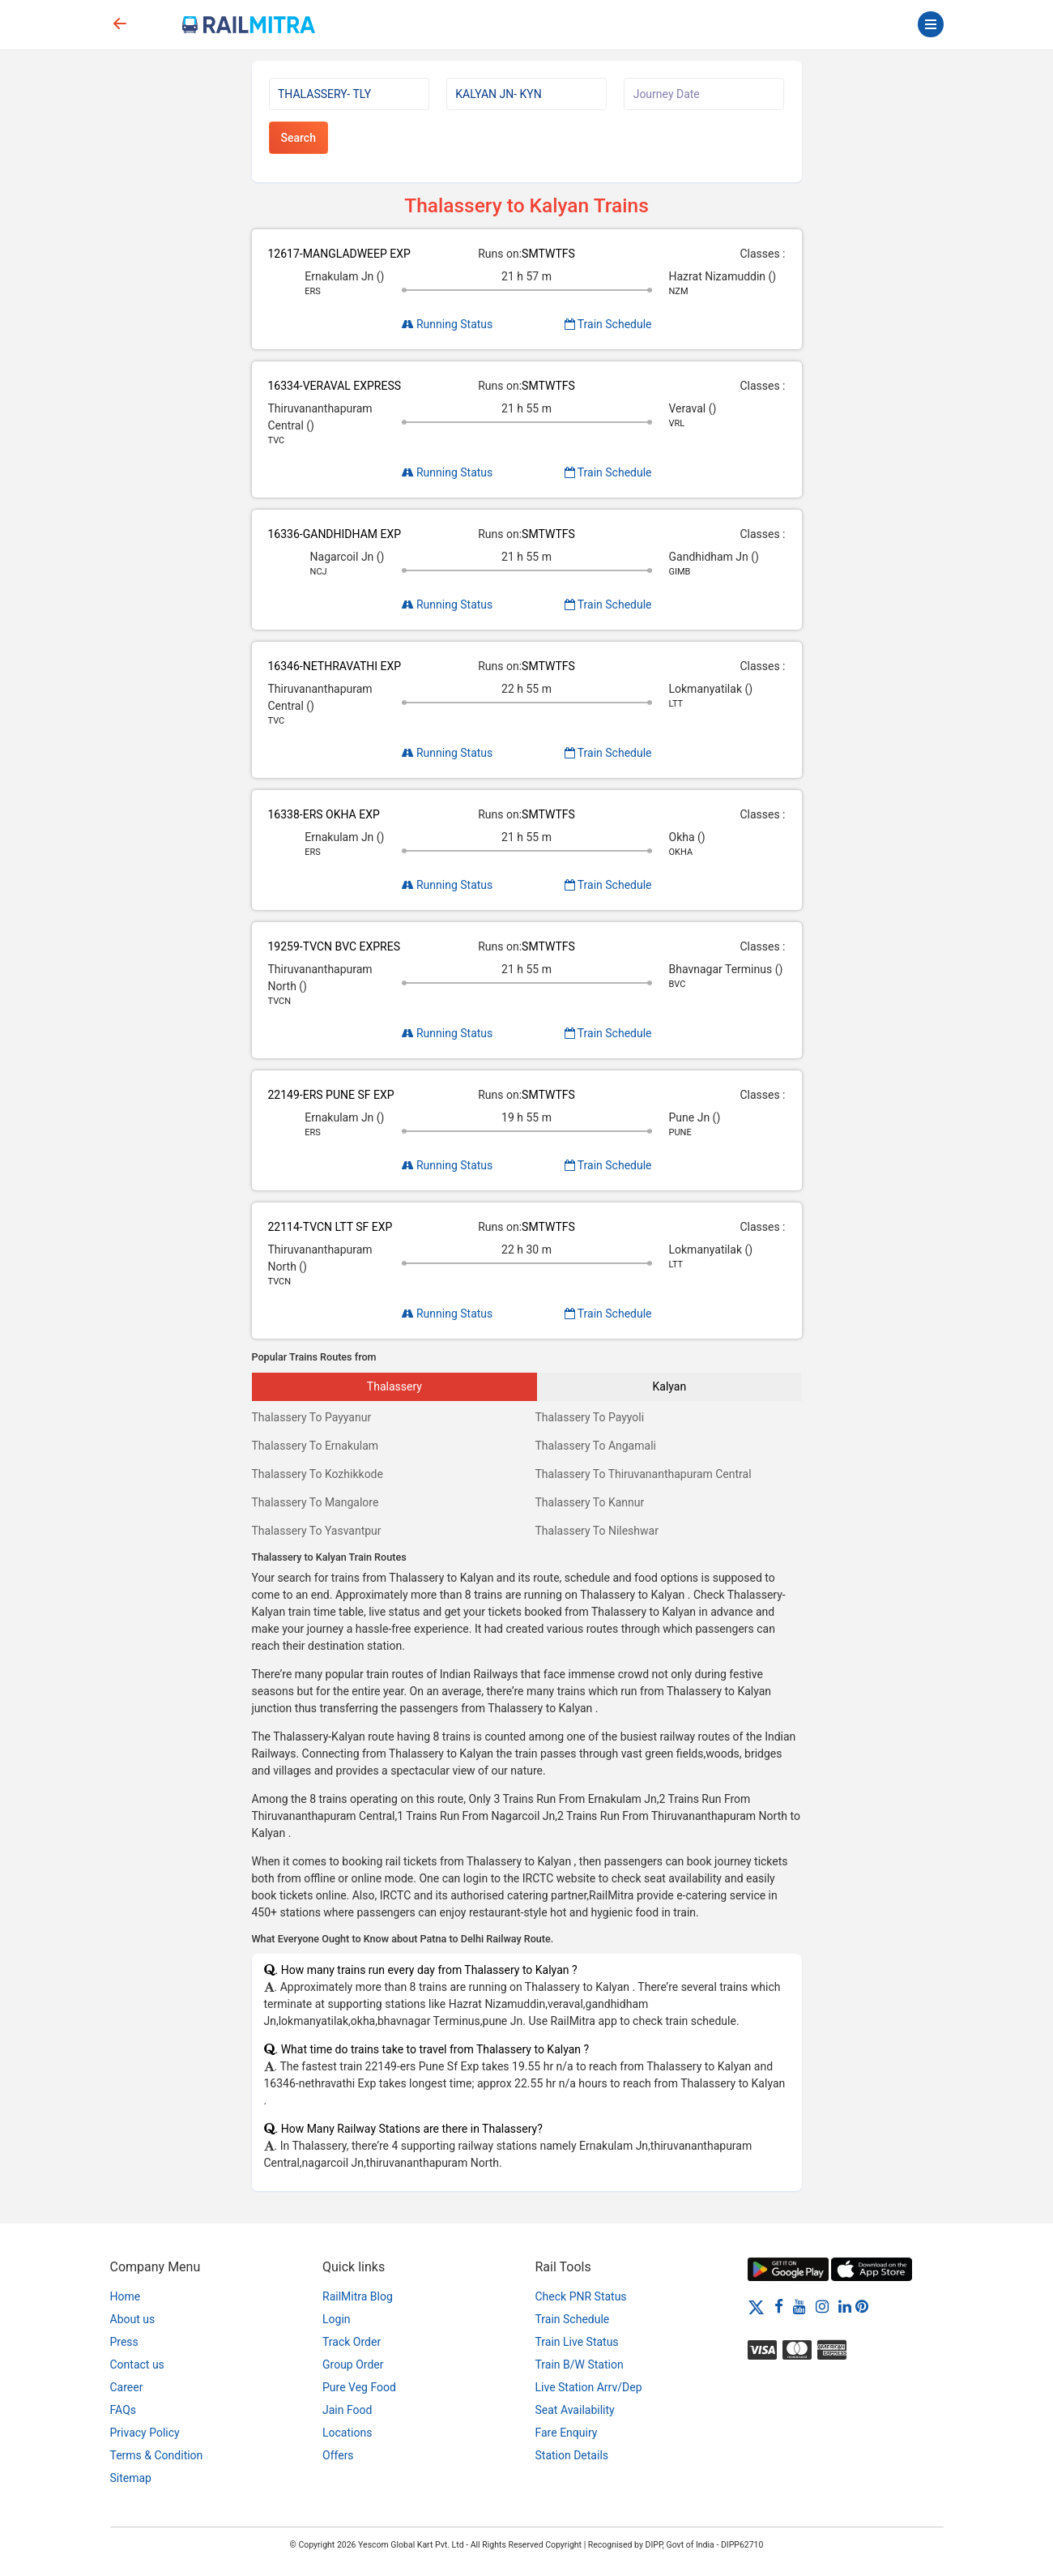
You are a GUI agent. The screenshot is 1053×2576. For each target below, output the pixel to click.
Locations (347, 2432)
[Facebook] (778, 2306)
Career (126, 2387)
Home (125, 2296)
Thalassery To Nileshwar (597, 1530)
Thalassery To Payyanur (312, 1417)
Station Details (572, 2455)
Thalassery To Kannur (590, 1502)
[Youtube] (799, 2306)
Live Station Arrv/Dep (588, 2387)
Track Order (351, 2341)
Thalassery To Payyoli (590, 1417)
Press (124, 2341)
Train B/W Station (579, 2364)
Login (336, 2319)
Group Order (353, 2364)
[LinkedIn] (844, 2306)
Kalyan (670, 1386)
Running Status (447, 324)
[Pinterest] (861, 2306)
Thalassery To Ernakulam (315, 1445)
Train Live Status (577, 2341)
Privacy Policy (145, 2432)
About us (133, 2319)
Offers (338, 2455)
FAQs (123, 2409)
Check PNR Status (581, 2296)
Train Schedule (608, 324)
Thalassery (394, 1386)
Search (298, 137)
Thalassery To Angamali (595, 1445)
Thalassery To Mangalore (315, 1502)
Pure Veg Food (359, 2387)
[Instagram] (822, 2306)
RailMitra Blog (357, 2296)
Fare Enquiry (566, 2432)
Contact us (137, 2364)
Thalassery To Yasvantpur (317, 1530)
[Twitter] (756, 2306)
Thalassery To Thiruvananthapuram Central (643, 1473)
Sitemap (130, 2477)
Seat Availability (575, 2409)
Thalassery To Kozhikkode (317, 1473)
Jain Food (347, 2409)
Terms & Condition (156, 2455)
